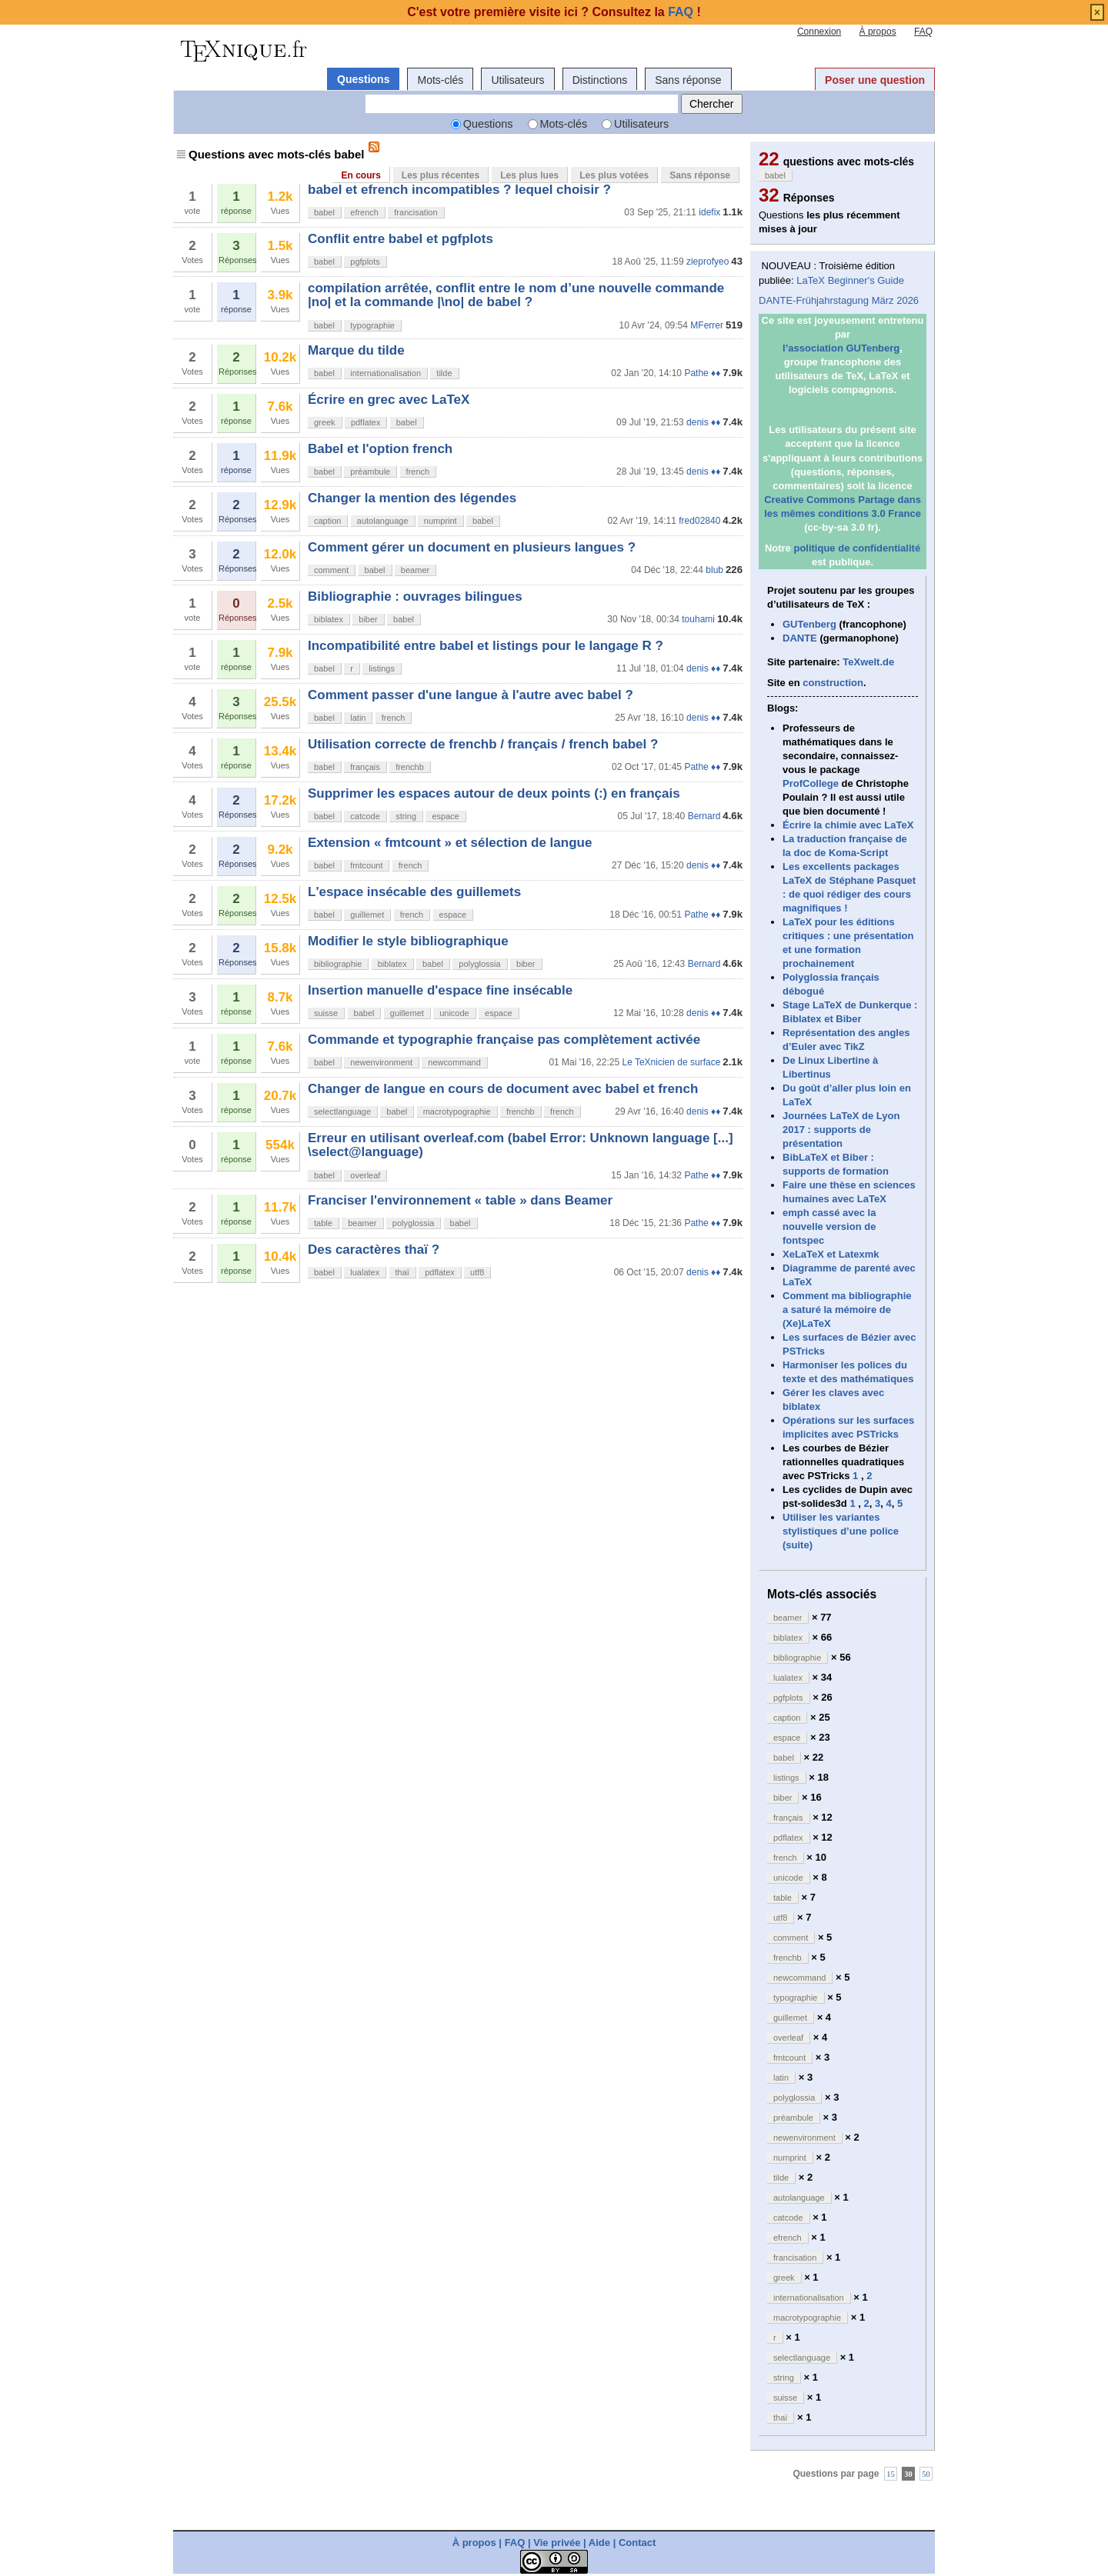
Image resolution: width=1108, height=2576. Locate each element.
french (418, 471)
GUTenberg (809, 624)
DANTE (800, 638)
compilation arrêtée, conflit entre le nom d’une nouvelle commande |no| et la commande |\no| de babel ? (516, 295)
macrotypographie (457, 1111)
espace (445, 816)
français (365, 766)
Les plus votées (614, 175)
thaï (402, 1272)
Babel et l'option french (380, 449)
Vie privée (556, 2542)
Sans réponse (688, 80)
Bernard (704, 816)
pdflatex (366, 422)
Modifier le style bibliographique (408, 941)
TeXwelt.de (868, 662)
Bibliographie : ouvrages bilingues (415, 596)
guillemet (367, 914)
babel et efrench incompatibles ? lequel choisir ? (459, 189)
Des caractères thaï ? (373, 1249)
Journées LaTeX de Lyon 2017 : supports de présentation (841, 1129)
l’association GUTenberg (841, 348)
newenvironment (381, 1062)
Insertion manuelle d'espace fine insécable (440, 990)
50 (926, 2474)
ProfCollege (811, 783)
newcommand (454, 1062)
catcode (365, 816)
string (405, 816)
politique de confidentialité (856, 548)
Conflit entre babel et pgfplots (400, 239)
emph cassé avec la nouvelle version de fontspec (829, 1226)
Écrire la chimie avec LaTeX (848, 825)
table (323, 1223)
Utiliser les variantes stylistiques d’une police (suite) (841, 1531)
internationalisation (385, 373)
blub (714, 570)
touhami (698, 619)
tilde (444, 373)
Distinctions (600, 80)
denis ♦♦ (703, 422)
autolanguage (383, 520)
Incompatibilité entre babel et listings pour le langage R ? (485, 645)
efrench (364, 212)
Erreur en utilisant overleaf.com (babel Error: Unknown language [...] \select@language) (520, 1145)
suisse (326, 1013)
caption (327, 520)
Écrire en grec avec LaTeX (388, 399)
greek (324, 422)
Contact (637, 2542)
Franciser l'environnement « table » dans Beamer (460, 1200)
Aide (599, 2542)
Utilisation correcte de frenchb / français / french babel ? (483, 744)
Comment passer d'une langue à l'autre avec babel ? (470, 695)
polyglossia (479, 963)
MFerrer (706, 325)
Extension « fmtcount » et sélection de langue (450, 842)
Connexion (819, 31)
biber (368, 619)
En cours (360, 175)
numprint (440, 520)
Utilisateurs (517, 80)
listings (382, 668)
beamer (415, 570)
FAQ (923, 31)
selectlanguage (342, 1111)
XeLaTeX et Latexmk (831, 1254)
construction (833, 682)
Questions (363, 79)
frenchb (409, 766)
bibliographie (338, 963)
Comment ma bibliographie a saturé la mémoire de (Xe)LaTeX (847, 1309)
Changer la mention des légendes (412, 498)
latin (357, 717)
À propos (877, 31)
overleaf (365, 1175)
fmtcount (366, 865)
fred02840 (699, 520)
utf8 (477, 1272)
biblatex (328, 619)
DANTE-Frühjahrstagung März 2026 (839, 300)
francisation (415, 212)
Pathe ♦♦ (702, 373)
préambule (370, 471)
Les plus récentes (440, 175)
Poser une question (875, 80)
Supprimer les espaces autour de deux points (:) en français (494, 793)
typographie (372, 325)
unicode (454, 1013)
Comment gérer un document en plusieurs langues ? (472, 547)
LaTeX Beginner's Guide (850, 280)
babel (324, 212)
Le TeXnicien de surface (671, 1062)
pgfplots (365, 261)
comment (331, 570)
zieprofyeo (707, 261)
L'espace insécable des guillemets (414, 892)
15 (890, 2474)
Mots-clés (440, 80)
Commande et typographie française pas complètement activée (504, 1039)
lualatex (364, 1272)
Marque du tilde (356, 350)
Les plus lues (529, 175)
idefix (709, 212)
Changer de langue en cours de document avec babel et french (503, 1088)
